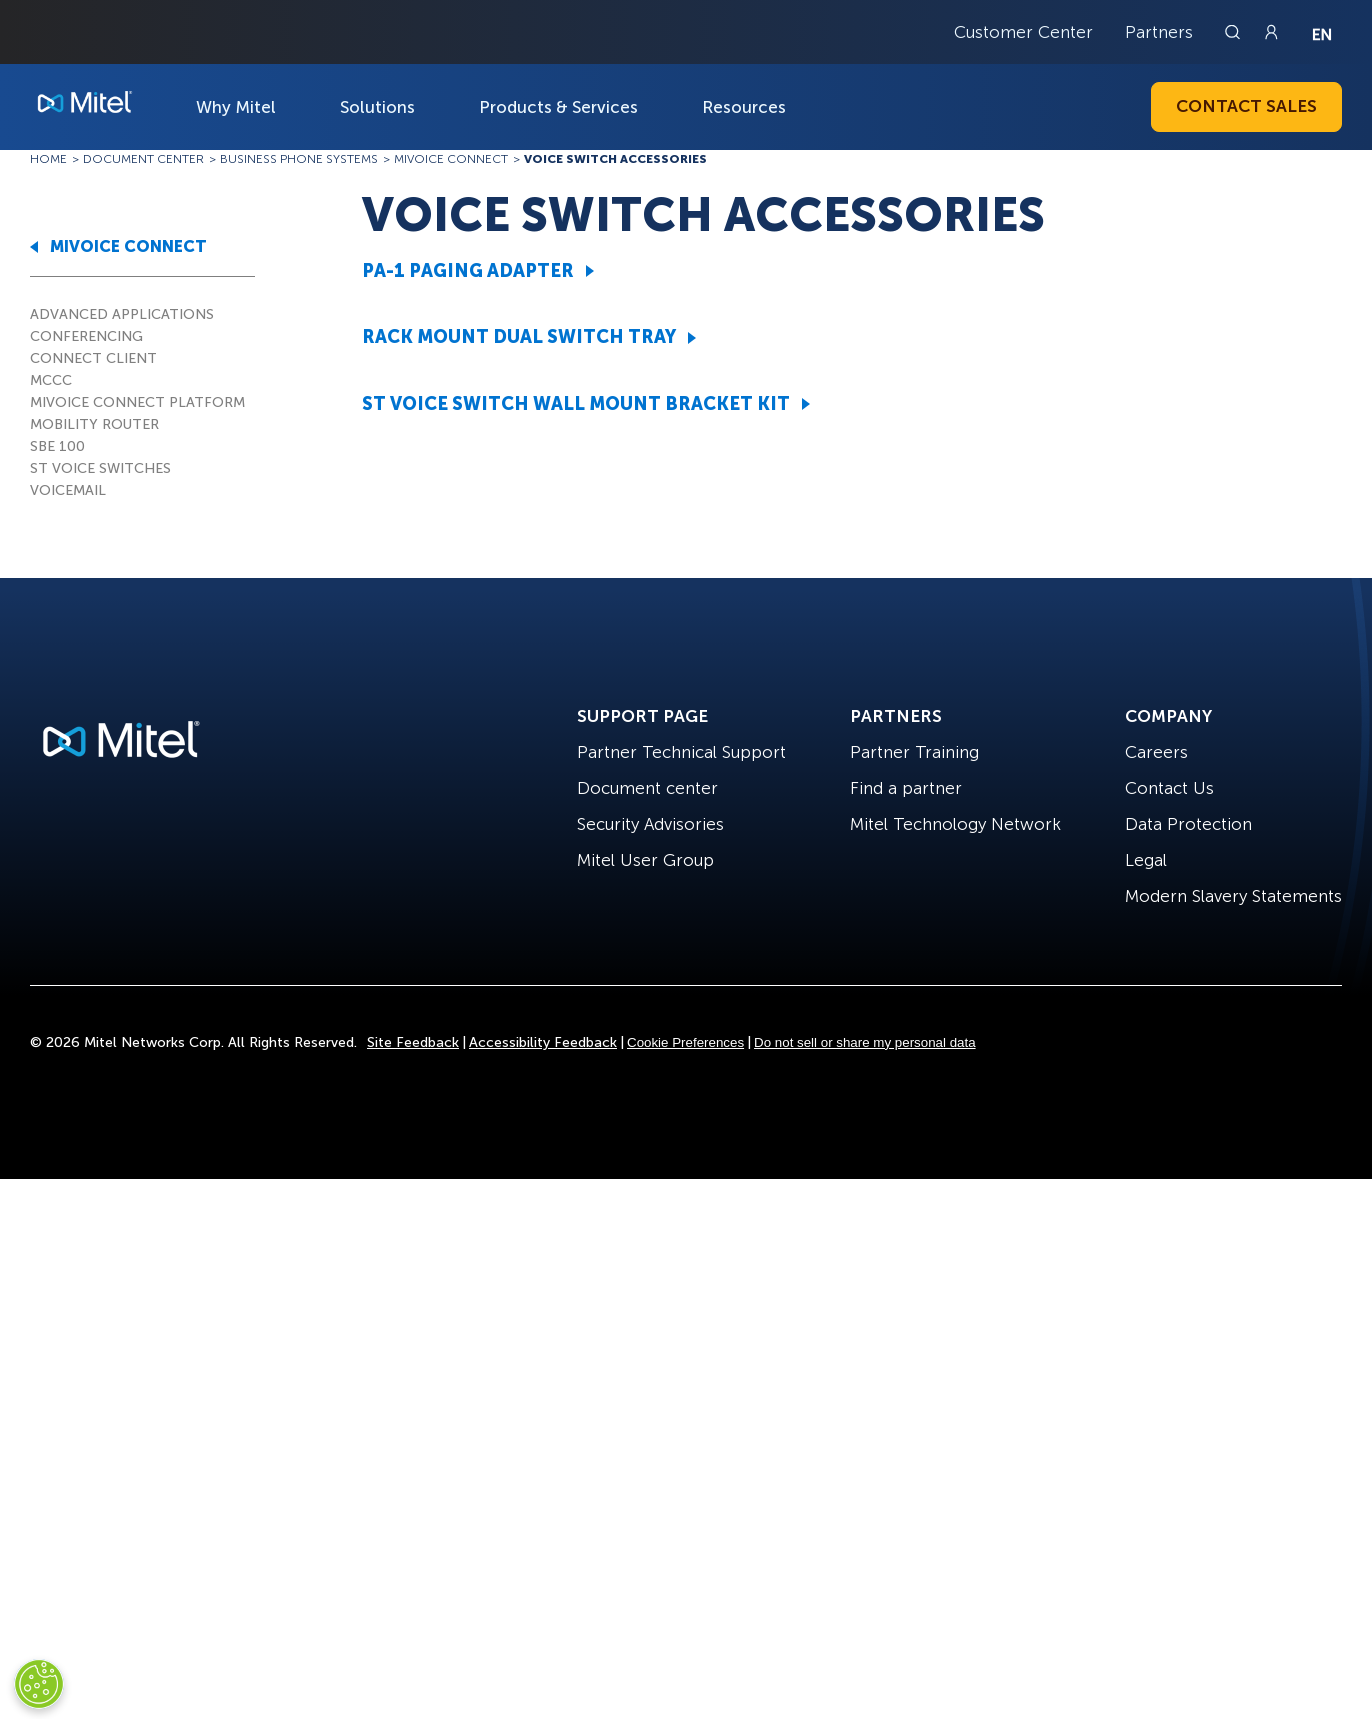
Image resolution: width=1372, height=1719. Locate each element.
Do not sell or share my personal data (865, 1042)
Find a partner (906, 788)
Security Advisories (650, 824)
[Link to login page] (1271, 32)
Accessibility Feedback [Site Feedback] (543, 1042)
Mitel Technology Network (955, 824)
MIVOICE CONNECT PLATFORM (137, 402)
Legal (1146, 860)
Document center (647, 788)
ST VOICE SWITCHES (100, 468)
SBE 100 (57, 446)
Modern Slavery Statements (1233, 896)
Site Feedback (413, 1042)
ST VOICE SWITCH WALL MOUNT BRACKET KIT (576, 404)
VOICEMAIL (68, 490)
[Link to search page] (1235, 32)
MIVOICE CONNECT (128, 246)
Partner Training (914, 752)
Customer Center (1023, 32)
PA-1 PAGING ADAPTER (468, 271)
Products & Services (558, 107)
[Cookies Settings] (39, 1684)
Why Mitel (236, 107)
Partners (1159, 32)
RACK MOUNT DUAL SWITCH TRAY (519, 337)
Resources (744, 107)
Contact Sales (1246, 106)
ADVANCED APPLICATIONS (122, 314)
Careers (1156, 752)
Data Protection (1188, 824)
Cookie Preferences (685, 1042)
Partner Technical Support (681, 752)
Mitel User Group (645, 860)
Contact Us (1169, 788)
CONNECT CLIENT (93, 358)
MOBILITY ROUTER (94, 424)
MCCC (51, 380)
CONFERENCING (86, 336)
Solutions (377, 107)
